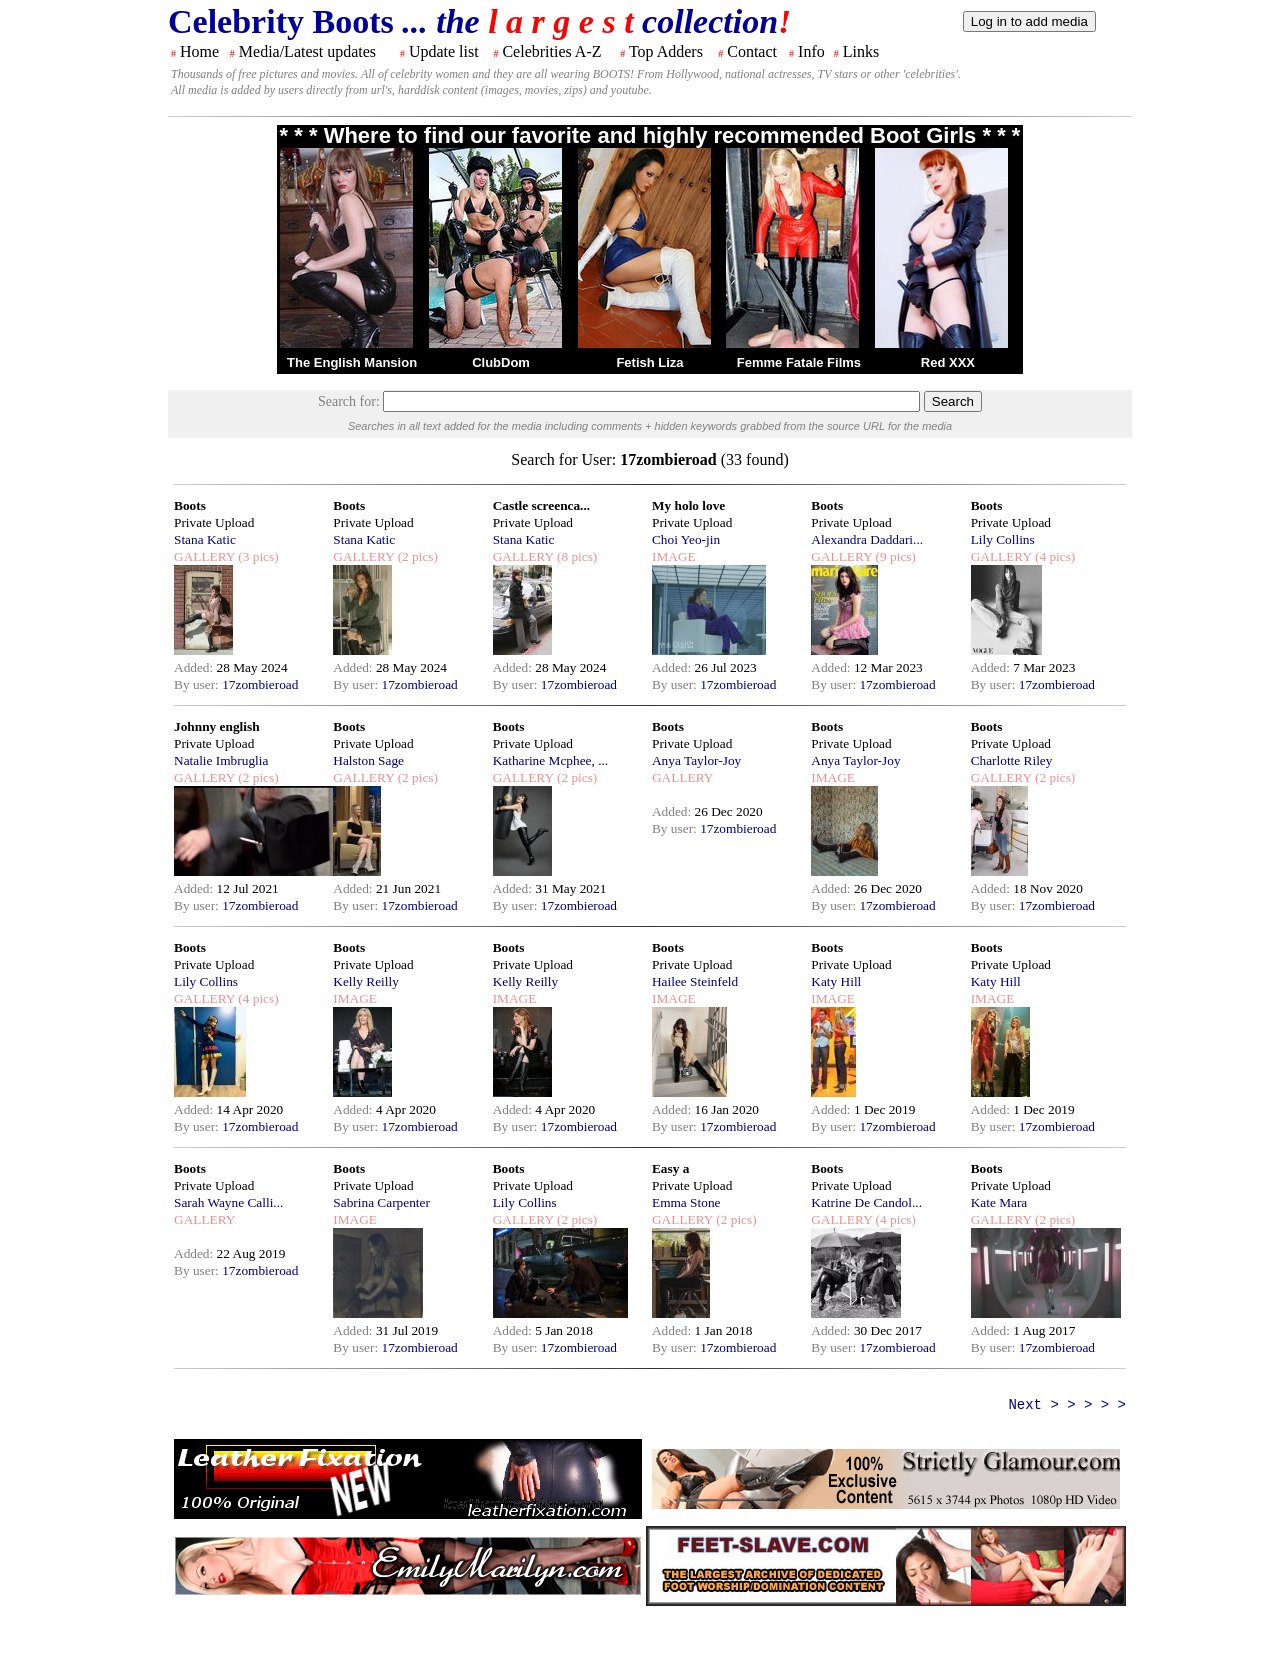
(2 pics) (416, 556)
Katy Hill (836, 981)
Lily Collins (1003, 539)
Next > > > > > (1067, 1405)
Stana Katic (205, 539)
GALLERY (204, 556)
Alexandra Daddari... (867, 539)
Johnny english (217, 726)
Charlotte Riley (1012, 760)
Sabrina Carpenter (381, 1202)
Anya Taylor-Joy (696, 760)
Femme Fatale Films (799, 362)
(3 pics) (257, 556)
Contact (752, 51)
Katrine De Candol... (866, 1202)
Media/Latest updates (307, 51)
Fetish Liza (649, 362)
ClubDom (501, 362)
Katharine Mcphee (542, 760)
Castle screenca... (541, 505)
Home (199, 51)
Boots (190, 505)
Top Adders (666, 51)
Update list (444, 51)
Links (861, 51)
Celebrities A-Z (551, 51)
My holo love (688, 505)
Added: (195, 667)
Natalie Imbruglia (221, 760)
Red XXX (948, 362)
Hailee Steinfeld (695, 981)
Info (811, 51)
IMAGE (674, 556)
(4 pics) (1054, 556)
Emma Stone (686, 1202)
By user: (198, 684)
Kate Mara (999, 1202)
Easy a (670, 1168)
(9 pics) (894, 556)
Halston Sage (368, 760)
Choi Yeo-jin (686, 539)
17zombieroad (260, 684)
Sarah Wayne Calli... (228, 1202)
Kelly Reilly (366, 981)
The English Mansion (352, 362)
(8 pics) (576, 556)
